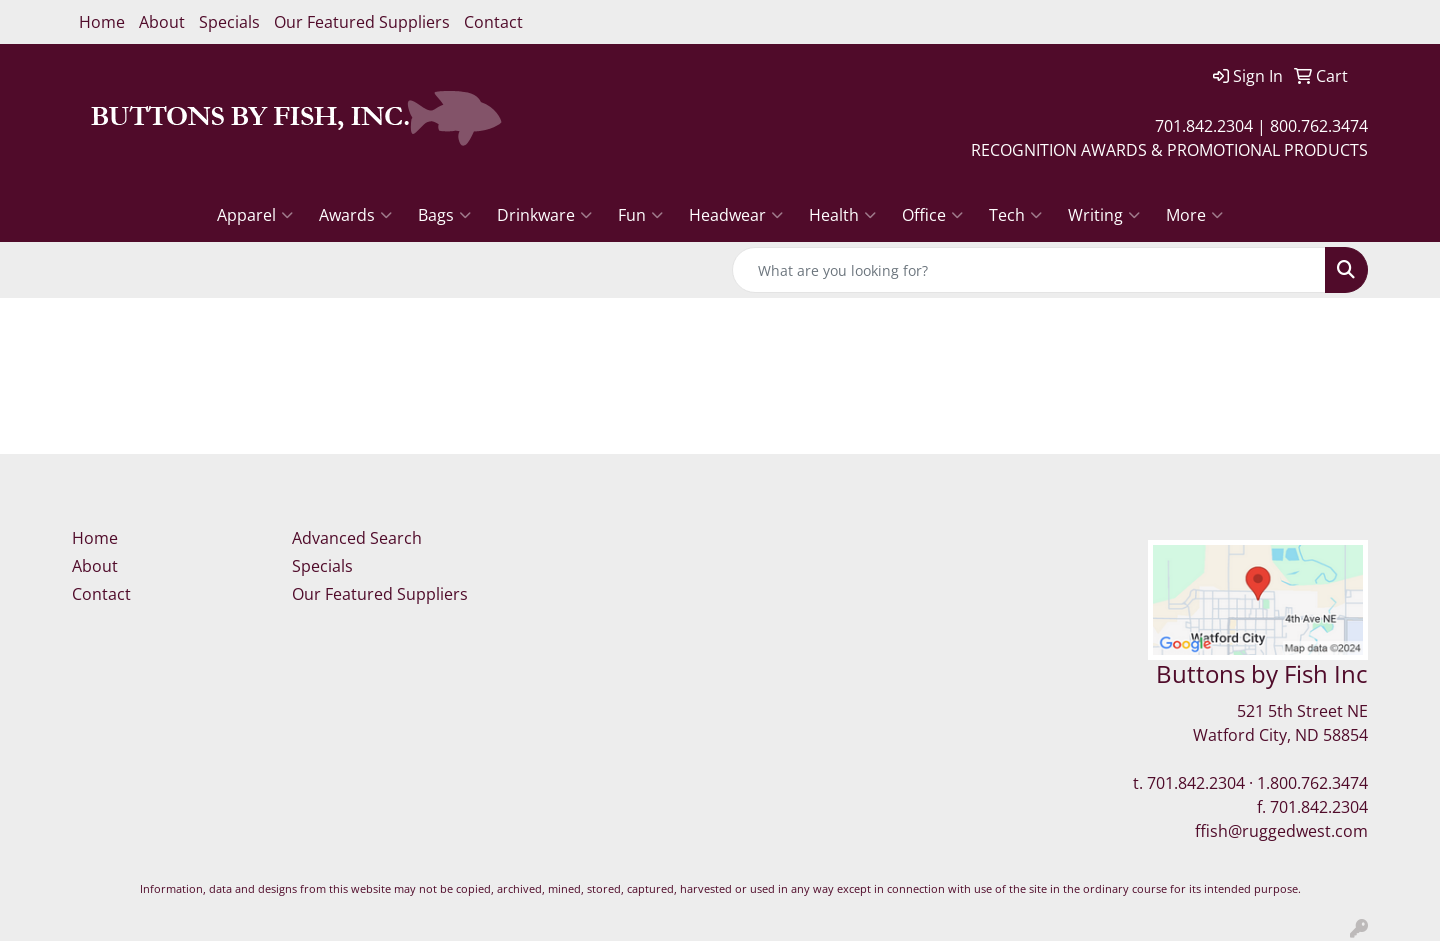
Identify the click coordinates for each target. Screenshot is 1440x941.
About (162, 22)
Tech (1015, 215)
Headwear (736, 215)
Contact (493, 22)
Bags (444, 215)
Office (932, 215)
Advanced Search (357, 538)
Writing (1104, 215)
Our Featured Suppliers (362, 22)
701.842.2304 (1196, 783)
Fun (640, 215)
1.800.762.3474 (1312, 783)
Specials (229, 22)
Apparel (255, 215)
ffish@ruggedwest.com (1281, 831)
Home (102, 22)
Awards (355, 215)
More (1194, 215)
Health (842, 215)
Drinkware (544, 215)
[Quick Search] (1029, 270)
